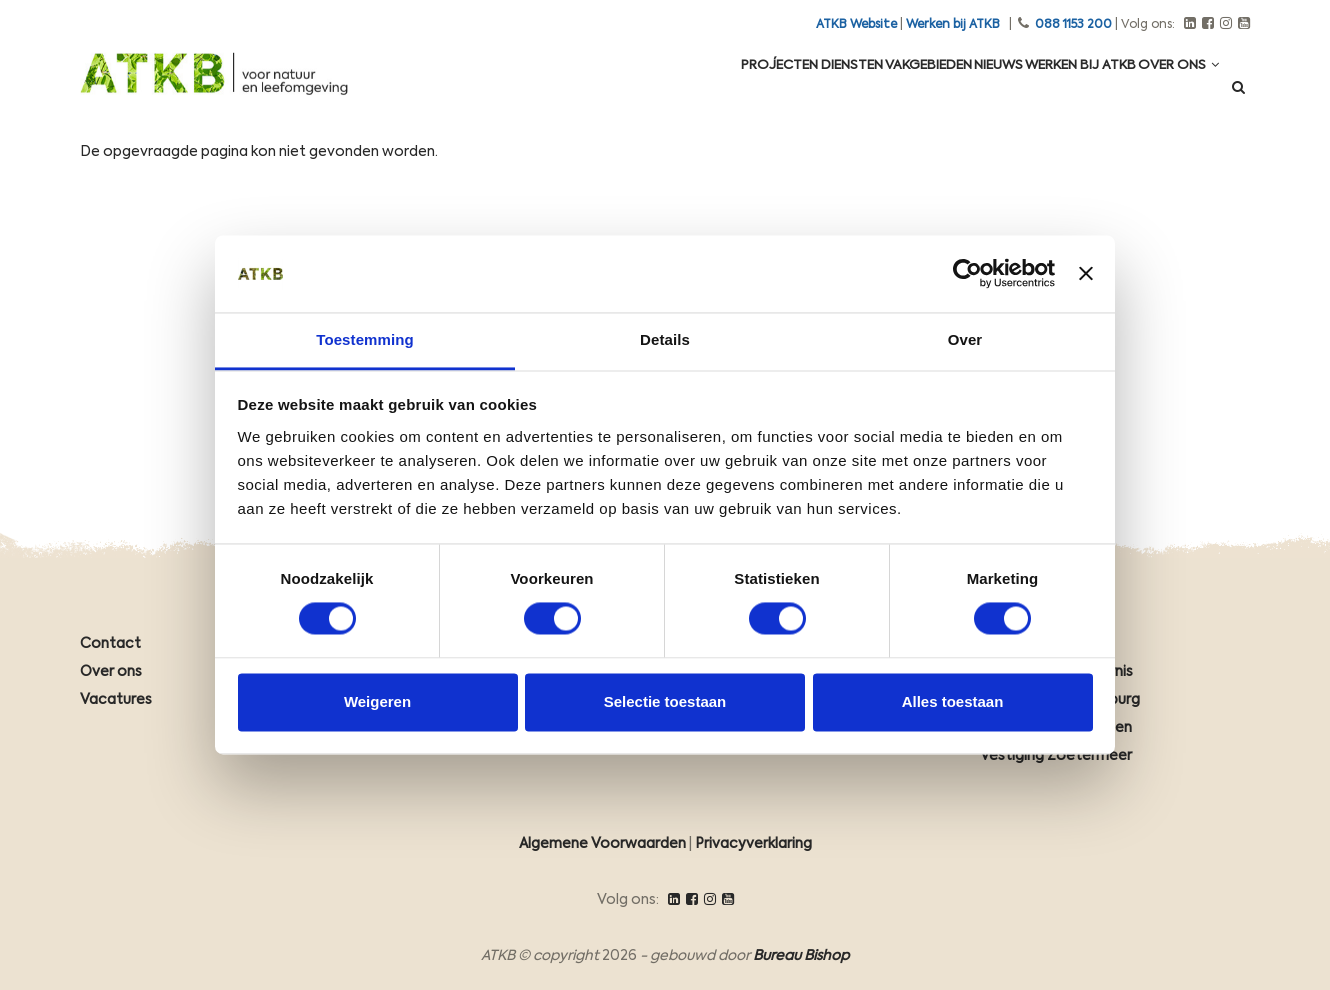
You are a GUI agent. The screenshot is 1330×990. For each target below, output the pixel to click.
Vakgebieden (866, 92)
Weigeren (377, 701)
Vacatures (116, 700)
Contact (110, 644)
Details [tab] (665, 339)
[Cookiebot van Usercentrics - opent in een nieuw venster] (967, 274)
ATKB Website (856, 25)
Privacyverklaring (753, 844)
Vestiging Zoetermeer (1056, 756)
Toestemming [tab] (365, 339)
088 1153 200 (1073, 25)
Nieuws (954, 92)
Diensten (771, 92)
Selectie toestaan (665, 701)
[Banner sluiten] (1086, 274)
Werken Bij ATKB (1054, 92)
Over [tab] (965, 339)
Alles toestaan (953, 701)
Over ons (1169, 91)
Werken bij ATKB (953, 25)
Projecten (681, 92)
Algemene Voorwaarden (602, 844)
